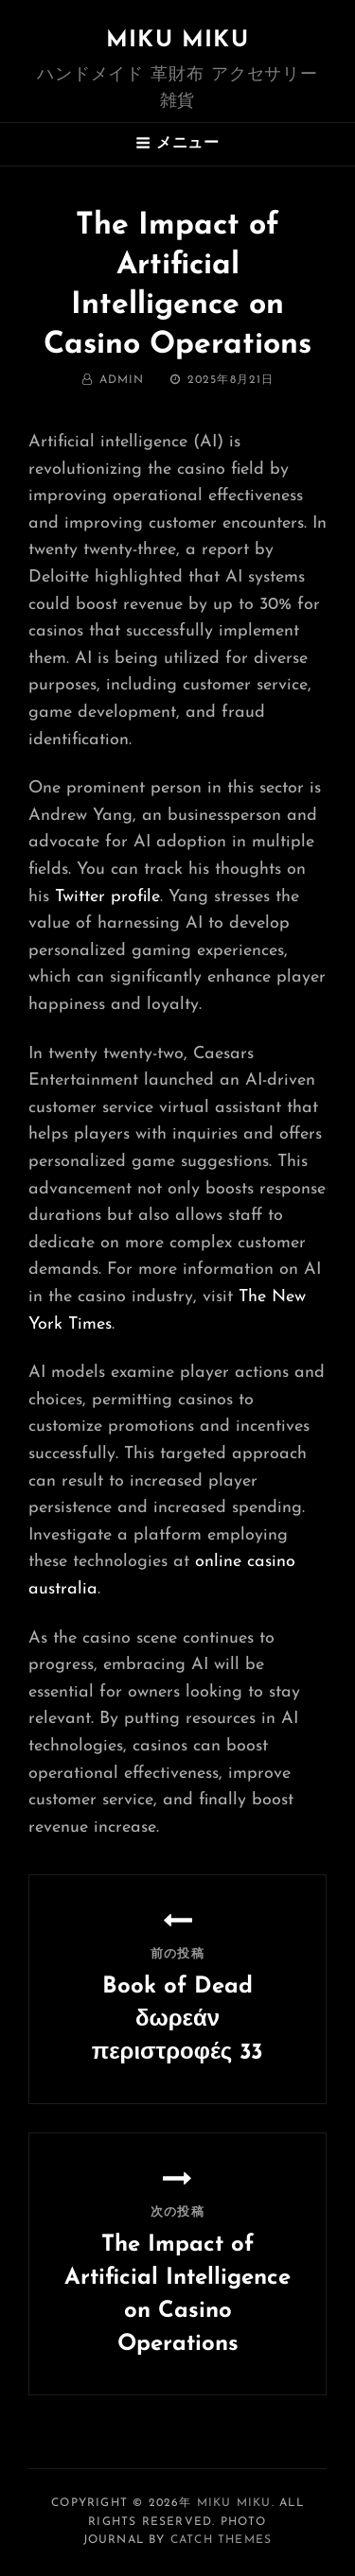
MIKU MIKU (177, 40)
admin (122, 380)
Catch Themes (221, 2540)
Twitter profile (107, 897)
